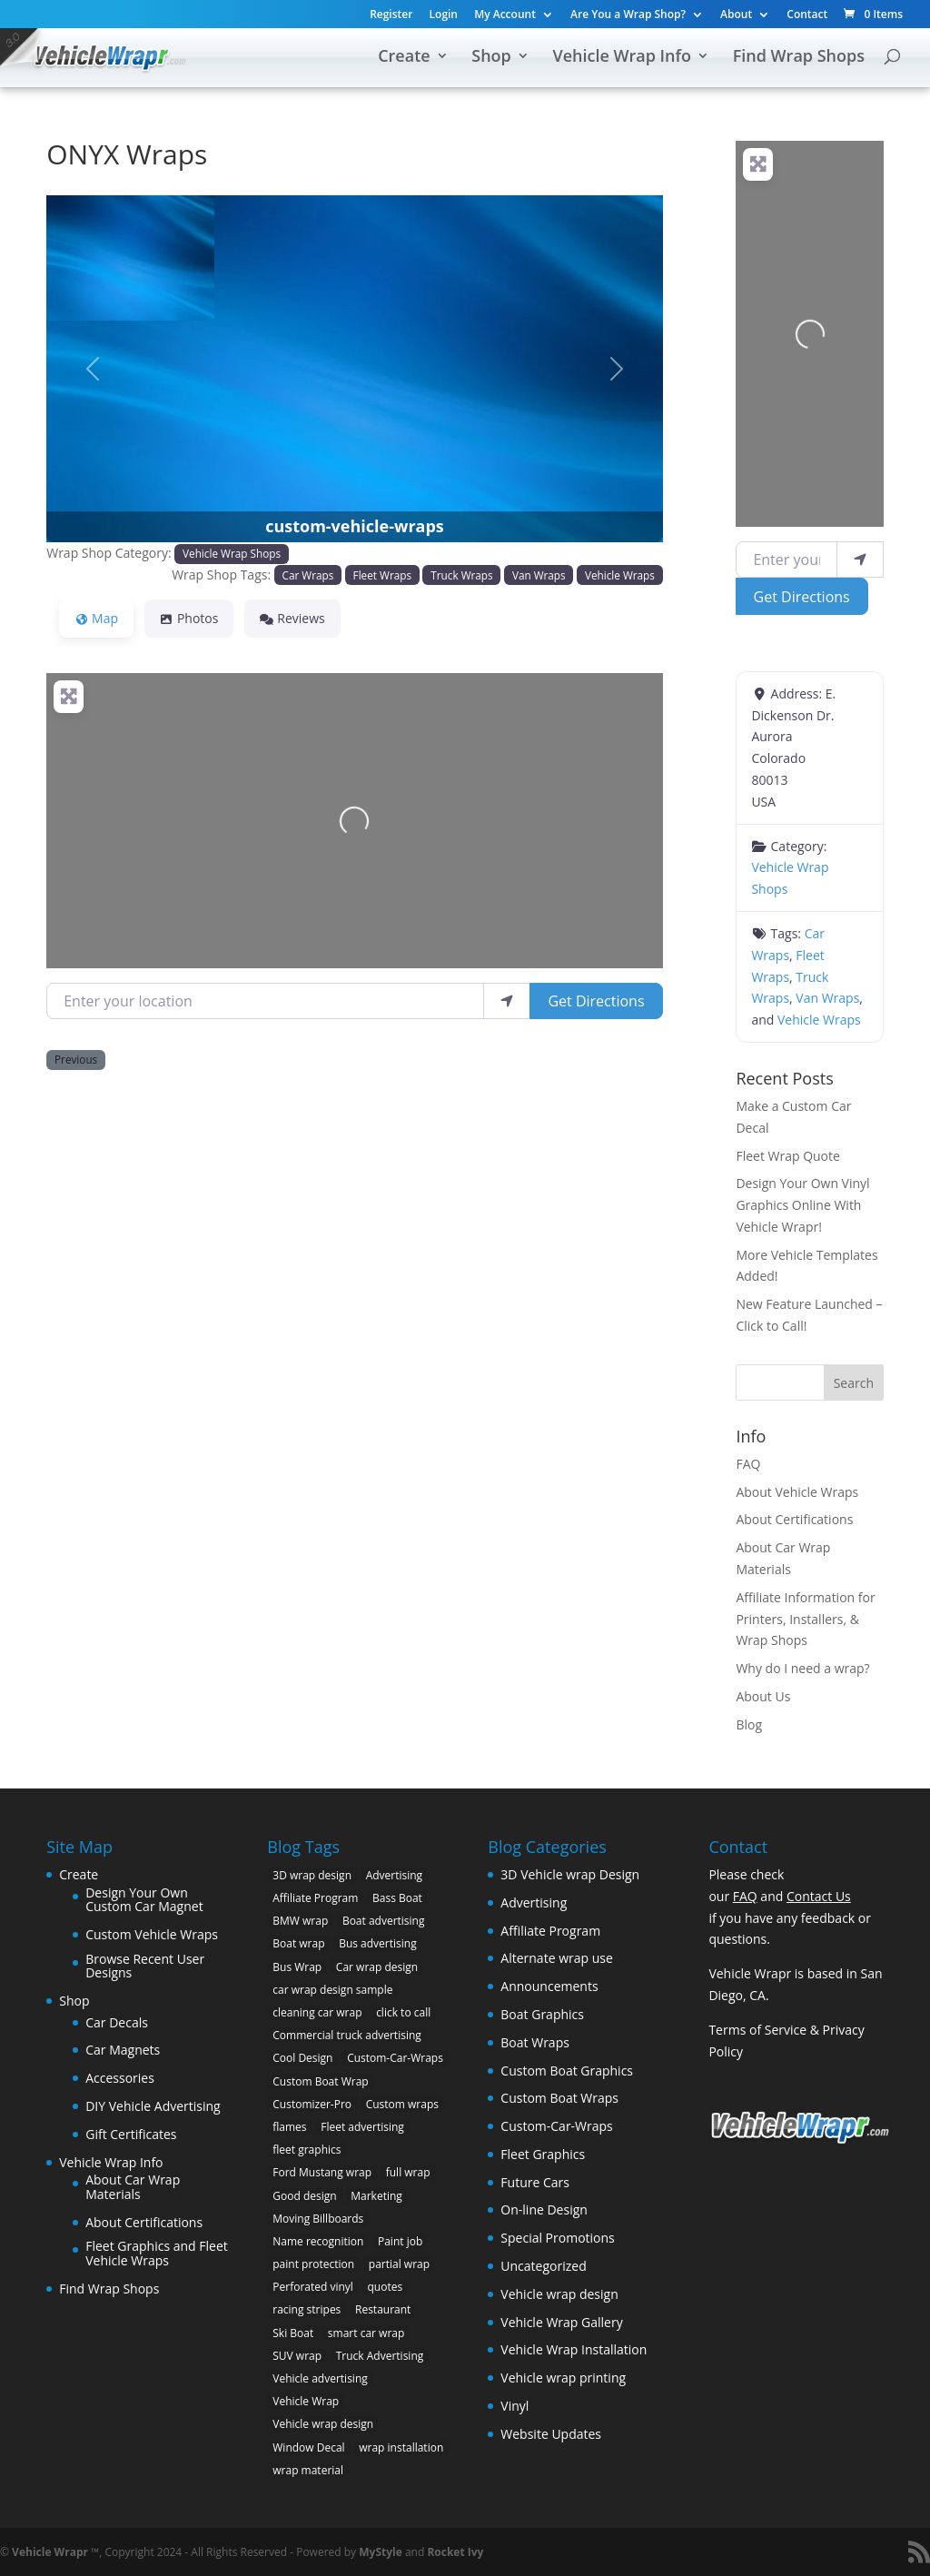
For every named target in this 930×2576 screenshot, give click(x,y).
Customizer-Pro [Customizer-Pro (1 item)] (311, 2104)
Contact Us (819, 1896)
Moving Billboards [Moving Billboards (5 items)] (317, 2218)
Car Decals (116, 2022)
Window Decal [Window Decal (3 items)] (308, 2447)
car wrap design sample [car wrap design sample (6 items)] (332, 1989)
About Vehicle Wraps (797, 1492)
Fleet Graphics (542, 2154)
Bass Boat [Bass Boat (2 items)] (397, 1898)
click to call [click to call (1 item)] (403, 2012)
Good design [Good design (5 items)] (304, 2196)
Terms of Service (757, 2029)
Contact (807, 15)
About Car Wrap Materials (132, 2187)
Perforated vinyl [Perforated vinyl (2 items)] (312, 2286)
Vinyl (514, 2406)
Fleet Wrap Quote (788, 1155)
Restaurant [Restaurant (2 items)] (383, 2309)
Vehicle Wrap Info (621, 57)
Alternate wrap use (556, 1958)
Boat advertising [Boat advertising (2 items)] (383, 1920)
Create (404, 57)
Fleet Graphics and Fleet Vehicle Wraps (156, 2253)
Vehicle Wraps (620, 575)
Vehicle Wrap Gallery (561, 2322)
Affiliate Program (550, 1930)
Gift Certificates (130, 2134)
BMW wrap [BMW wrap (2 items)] (300, 1920)
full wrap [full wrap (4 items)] (408, 2172)
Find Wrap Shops (799, 57)
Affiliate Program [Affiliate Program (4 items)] (315, 1898)
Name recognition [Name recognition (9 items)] (317, 2241)
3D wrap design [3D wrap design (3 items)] (311, 1875)
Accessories (119, 2078)
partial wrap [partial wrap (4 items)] (399, 2264)
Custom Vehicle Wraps (151, 1934)
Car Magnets (122, 2049)
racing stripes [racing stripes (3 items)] (306, 2309)
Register (391, 15)
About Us (763, 1696)
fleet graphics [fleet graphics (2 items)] (306, 2149)
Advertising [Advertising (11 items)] (394, 1875)
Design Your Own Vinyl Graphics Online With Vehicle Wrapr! (802, 1204)
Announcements (549, 1986)
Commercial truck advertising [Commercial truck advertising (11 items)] (346, 2035)
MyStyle (380, 2552)
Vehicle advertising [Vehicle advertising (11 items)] (320, 2378)
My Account (505, 15)
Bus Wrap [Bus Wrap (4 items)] (297, 1967)
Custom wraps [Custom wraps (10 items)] (402, 2104)
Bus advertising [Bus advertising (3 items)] (378, 1943)
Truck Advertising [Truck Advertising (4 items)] (380, 2355)
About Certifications (794, 1519)
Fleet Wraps (382, 575)
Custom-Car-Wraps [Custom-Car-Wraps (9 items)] (395, 2058)
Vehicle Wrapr (50, 2552)
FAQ (748, 1463)
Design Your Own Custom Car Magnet (144, 1900)
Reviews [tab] (292, 618)
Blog (749, 1724)
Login (444, 15)
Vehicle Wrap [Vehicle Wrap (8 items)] (305, 2401)
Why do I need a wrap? (802, 1668)
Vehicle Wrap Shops (232, 553)
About (736, 15)
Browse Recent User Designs (144, 1966)
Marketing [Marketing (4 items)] (376, 2196)
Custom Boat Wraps (559, 2098)
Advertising (533, 1902)
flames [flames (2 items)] (289, 2127)
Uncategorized (543, 2266)
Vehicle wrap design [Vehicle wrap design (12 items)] (322, 2424)
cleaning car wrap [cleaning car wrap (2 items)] (316, 2012)
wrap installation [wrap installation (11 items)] (401, 2447)
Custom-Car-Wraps (556, 2126)
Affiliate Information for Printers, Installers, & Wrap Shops (805, 1619)
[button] (92, 368)
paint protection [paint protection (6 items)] (313, 2264)
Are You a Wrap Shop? (628, 15)
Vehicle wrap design (559, 2294)
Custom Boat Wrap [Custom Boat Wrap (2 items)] (320, 2081)
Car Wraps (308, 575)
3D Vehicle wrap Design (569, 1874)
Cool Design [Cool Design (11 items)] (302, 2058)
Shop (491, 57)
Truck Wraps (461, 575)
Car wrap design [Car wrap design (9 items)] (377, 1967)
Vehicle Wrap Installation (573, 2349)
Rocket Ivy (455, 2552)
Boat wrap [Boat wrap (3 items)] (298, 1943)
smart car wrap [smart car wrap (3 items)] (366, 2333)
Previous (75, 1059)
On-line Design (544, 2209)
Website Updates (550, 2434)
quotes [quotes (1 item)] (385, 2286)
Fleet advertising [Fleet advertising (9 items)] (362, 2127)
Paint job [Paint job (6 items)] (400, 2241)
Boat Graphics (542, 2014)
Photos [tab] (189, 618)
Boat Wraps (534, 2042)
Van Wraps (539, 575)
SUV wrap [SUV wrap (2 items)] (297, 2355)
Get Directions (596, 1001)
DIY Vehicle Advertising (153, 2106)
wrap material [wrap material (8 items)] (307, 2470)
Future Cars (534, 2182)
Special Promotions (557, 2237)
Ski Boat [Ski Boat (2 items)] (292, 2333)
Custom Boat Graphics (566, 2070)
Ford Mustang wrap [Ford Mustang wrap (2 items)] (321, 2172)
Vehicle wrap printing (563, 2377)
